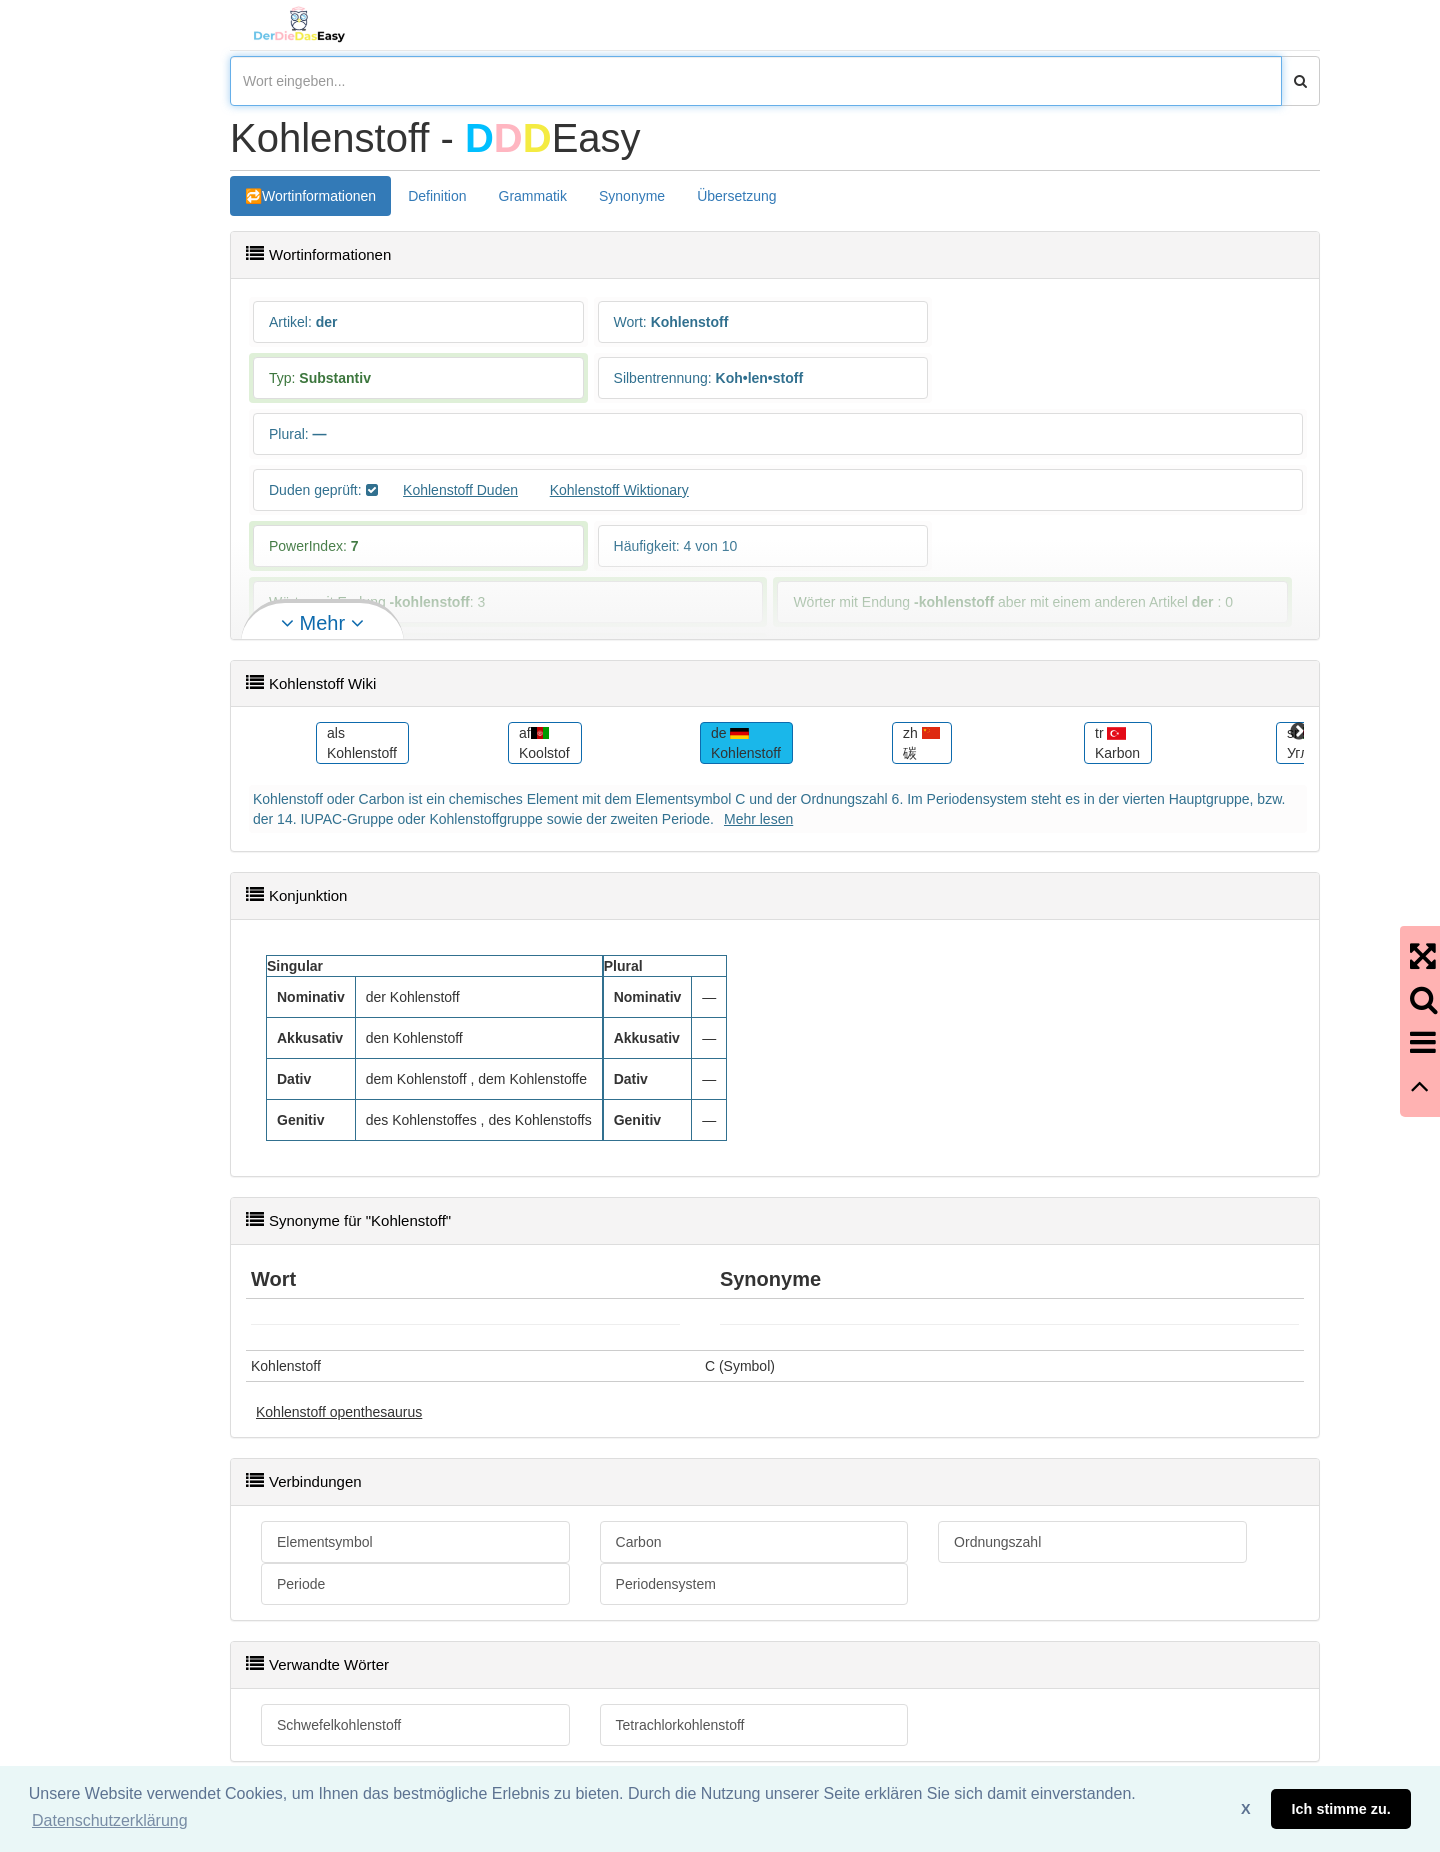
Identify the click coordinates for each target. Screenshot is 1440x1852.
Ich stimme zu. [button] (1341, 1809)
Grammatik (533, 196)
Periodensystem (666, 1584)
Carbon (639, 1542)
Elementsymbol (325, 1542)
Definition (437, 196)
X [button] (1246, 1809)
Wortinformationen (319, 196)
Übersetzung (736, 196)
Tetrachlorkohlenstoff (680, 1725)
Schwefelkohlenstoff (339, 1725)
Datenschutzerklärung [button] (110, 1820)
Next (1299, 732)
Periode (301, 1584)
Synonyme (632, 196)
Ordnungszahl (997, 1542)
